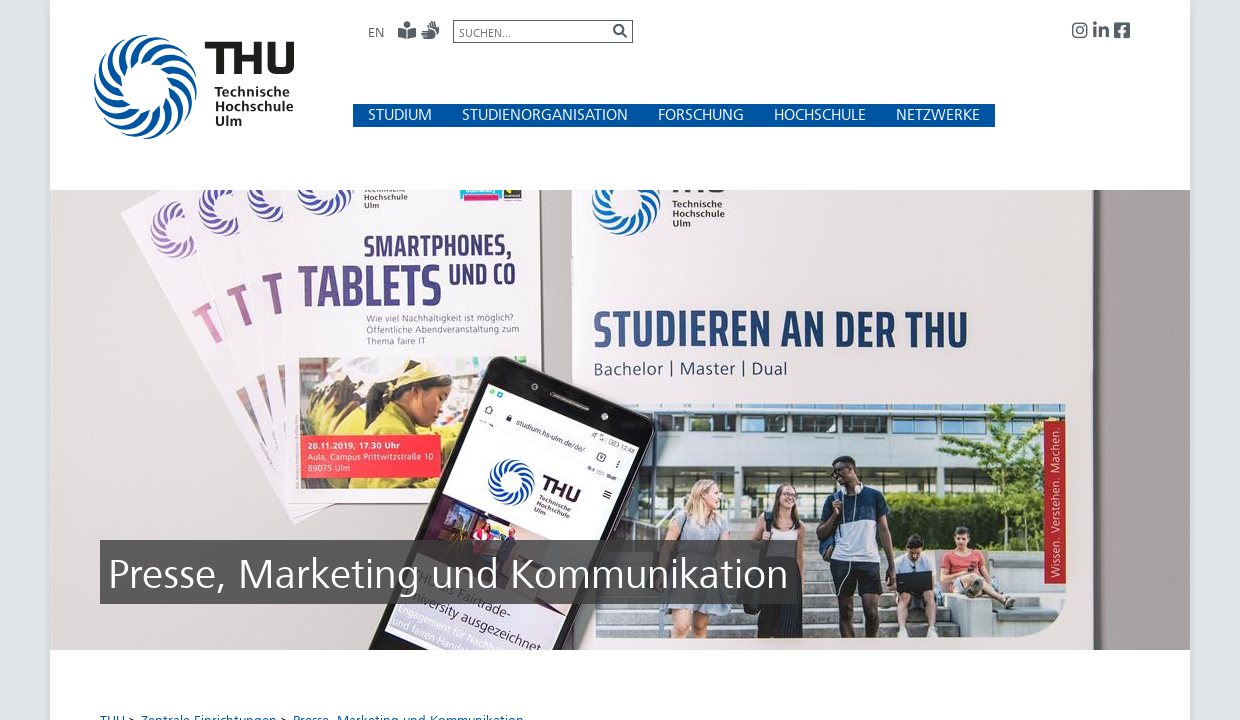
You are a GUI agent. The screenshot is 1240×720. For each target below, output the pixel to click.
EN (376, 32)
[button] (400, 114)
